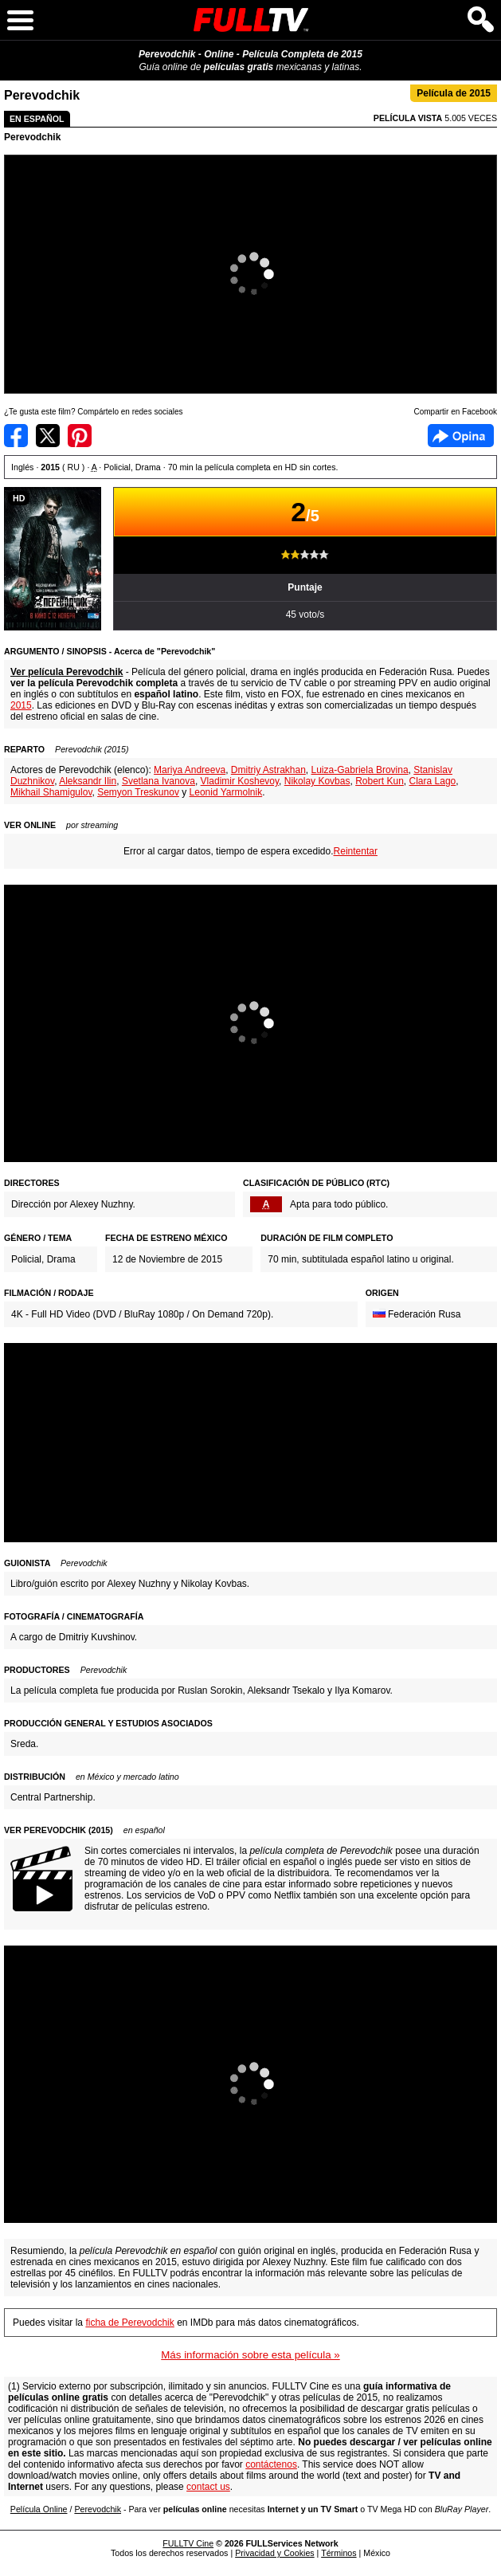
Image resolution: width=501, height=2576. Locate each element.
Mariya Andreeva (189, 770)
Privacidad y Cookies (275, 2553)
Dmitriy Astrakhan (268, 770)
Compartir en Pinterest (80, 435)
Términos (338, 2553)
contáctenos (271, 2464)
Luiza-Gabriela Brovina (360, 770)
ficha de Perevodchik (129, 2322)
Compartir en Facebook (16, 435)
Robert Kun (379, 781)
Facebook (461, 435)
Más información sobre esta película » (250, 2355)
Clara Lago (432, 781)
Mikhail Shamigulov (51, 792)
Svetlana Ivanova (158, 781)
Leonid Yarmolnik (226, 792)
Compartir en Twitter (48, 435)
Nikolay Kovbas (317, 781)
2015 (21, 705)
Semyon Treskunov (138, 792)
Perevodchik (32, 137)
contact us (208, 2486)
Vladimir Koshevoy (240, 781)
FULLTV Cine (187, 2543)
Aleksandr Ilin (87, 781)
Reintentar (356, 851)
